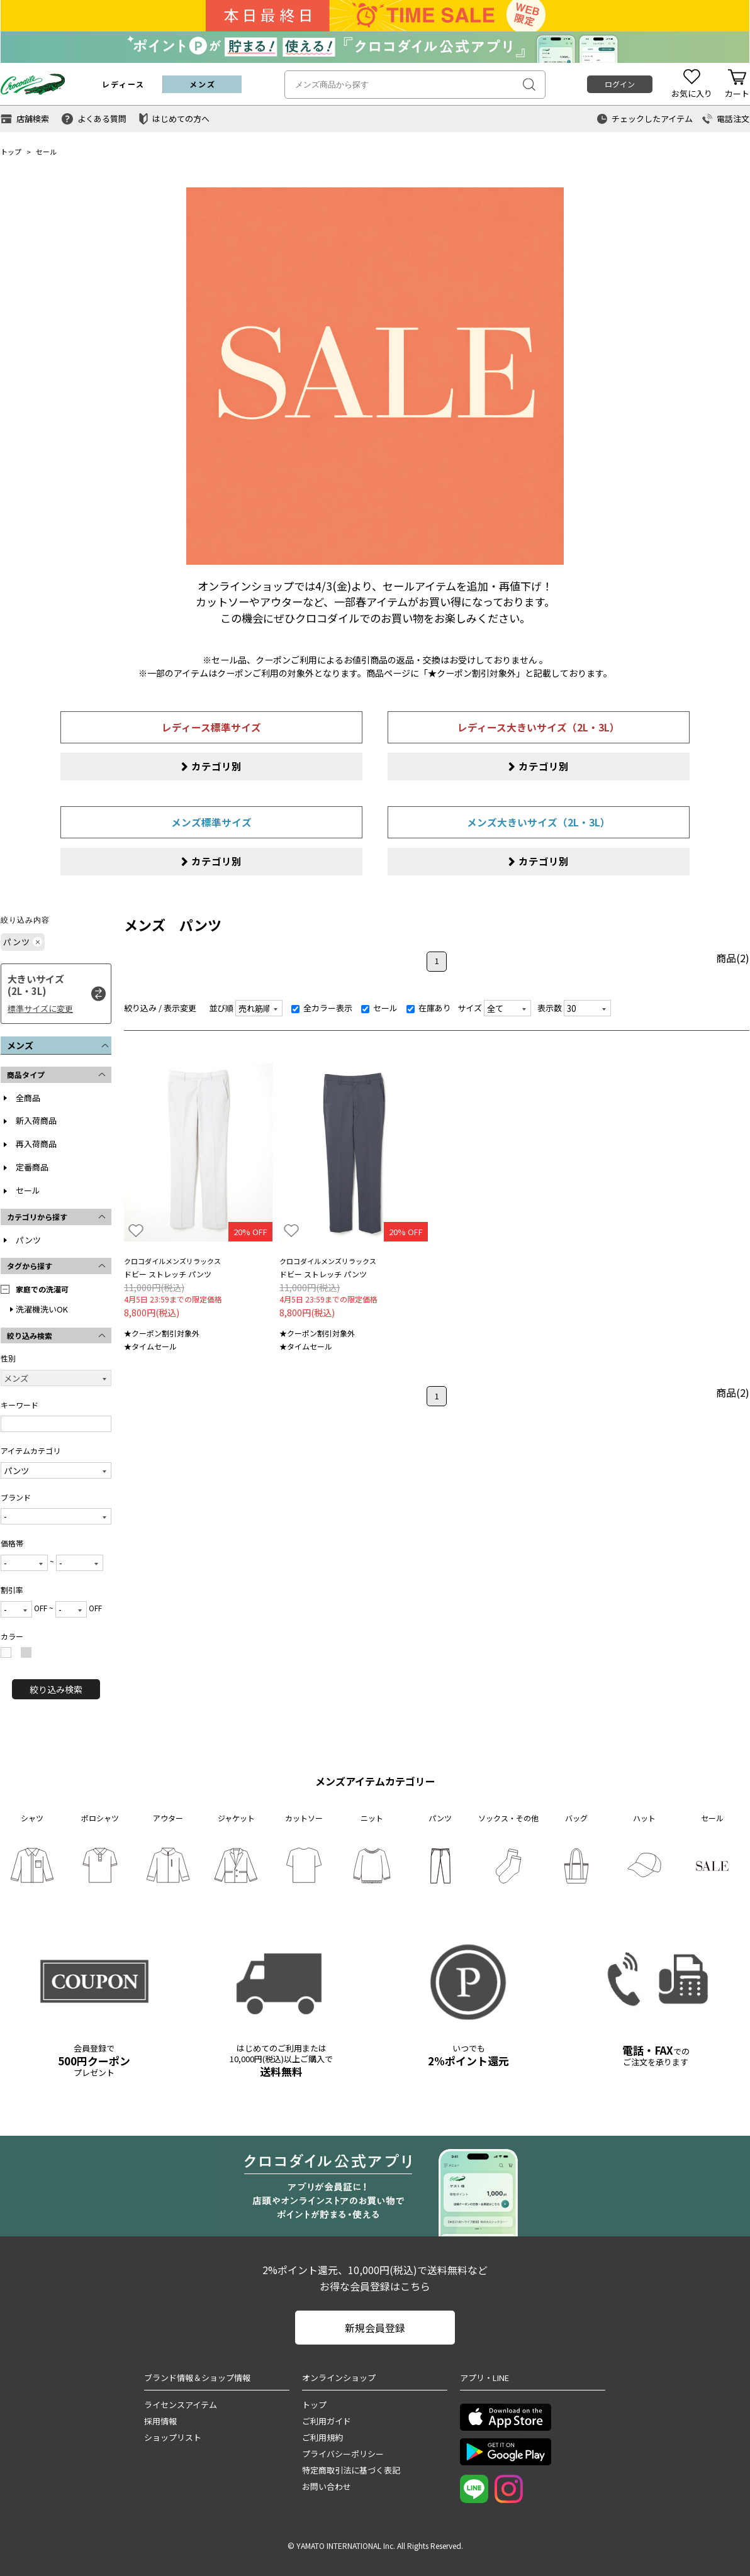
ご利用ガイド (326, 2422)
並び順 (221, 1008)
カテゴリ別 (216, 766)
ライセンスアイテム (180, 2405)
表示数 (549, 1008)
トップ (11, 152)
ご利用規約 (322, 2438)
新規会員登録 (375, 2328)
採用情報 (160, 2422)
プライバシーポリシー (343, 2454)
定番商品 (32, 1168)
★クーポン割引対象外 (161, 1333)
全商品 (28, 1098)
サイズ (469, 1008)
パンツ (28, 1240)
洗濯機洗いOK (42, 1309)
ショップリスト (172, 2438)
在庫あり (428, 1008)
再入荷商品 (36, 1144)
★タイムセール (150, 1346)
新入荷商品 (36, 1121)
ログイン (620, 84)
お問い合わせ (326, 2487)
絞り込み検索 (56, 1690)
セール (46, 152)
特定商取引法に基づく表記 (351, 2471)
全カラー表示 (321, 1008)
